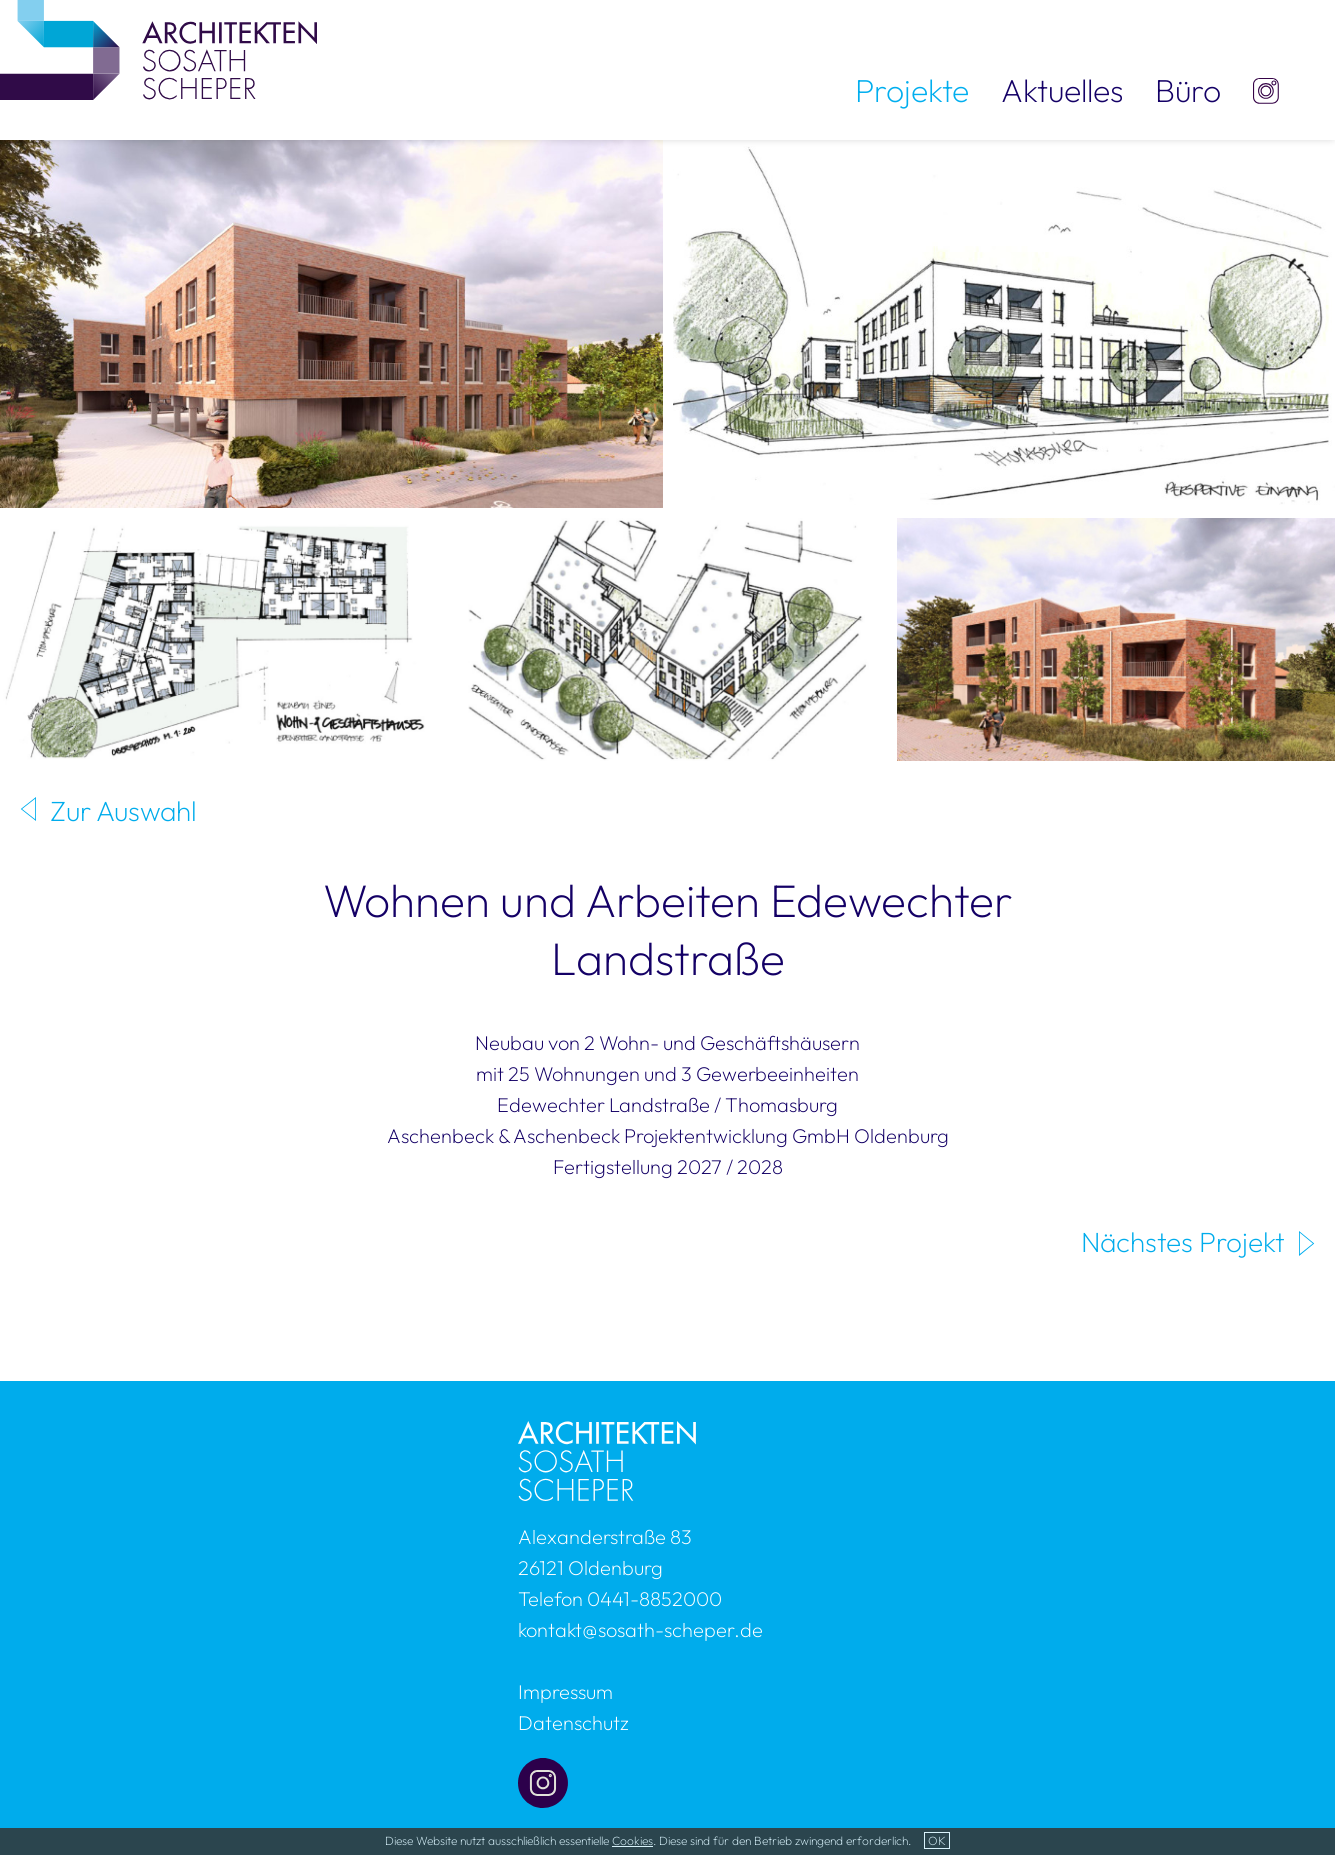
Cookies (632, 1840)
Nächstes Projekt (1183, 1241)
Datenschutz (573, 1722)
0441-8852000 (654, 1598)
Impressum (565, 1691)
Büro (1188, 90)
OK (937, 1840)
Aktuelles (1062, 90)
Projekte (912, 90)
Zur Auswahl (123, 810)
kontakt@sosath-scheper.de (640, 1629)
